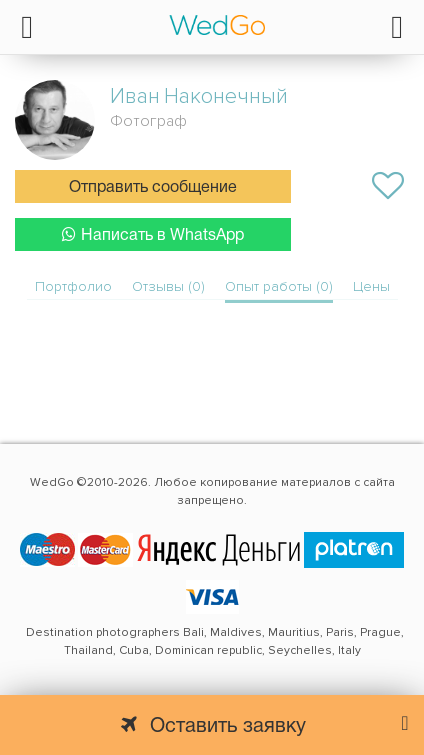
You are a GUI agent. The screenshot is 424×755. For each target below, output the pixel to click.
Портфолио (73, 286)
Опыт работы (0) (279, 286)
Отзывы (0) (168, 286)
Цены (371, 286)
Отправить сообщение (153, 188)
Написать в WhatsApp (153, 234)
